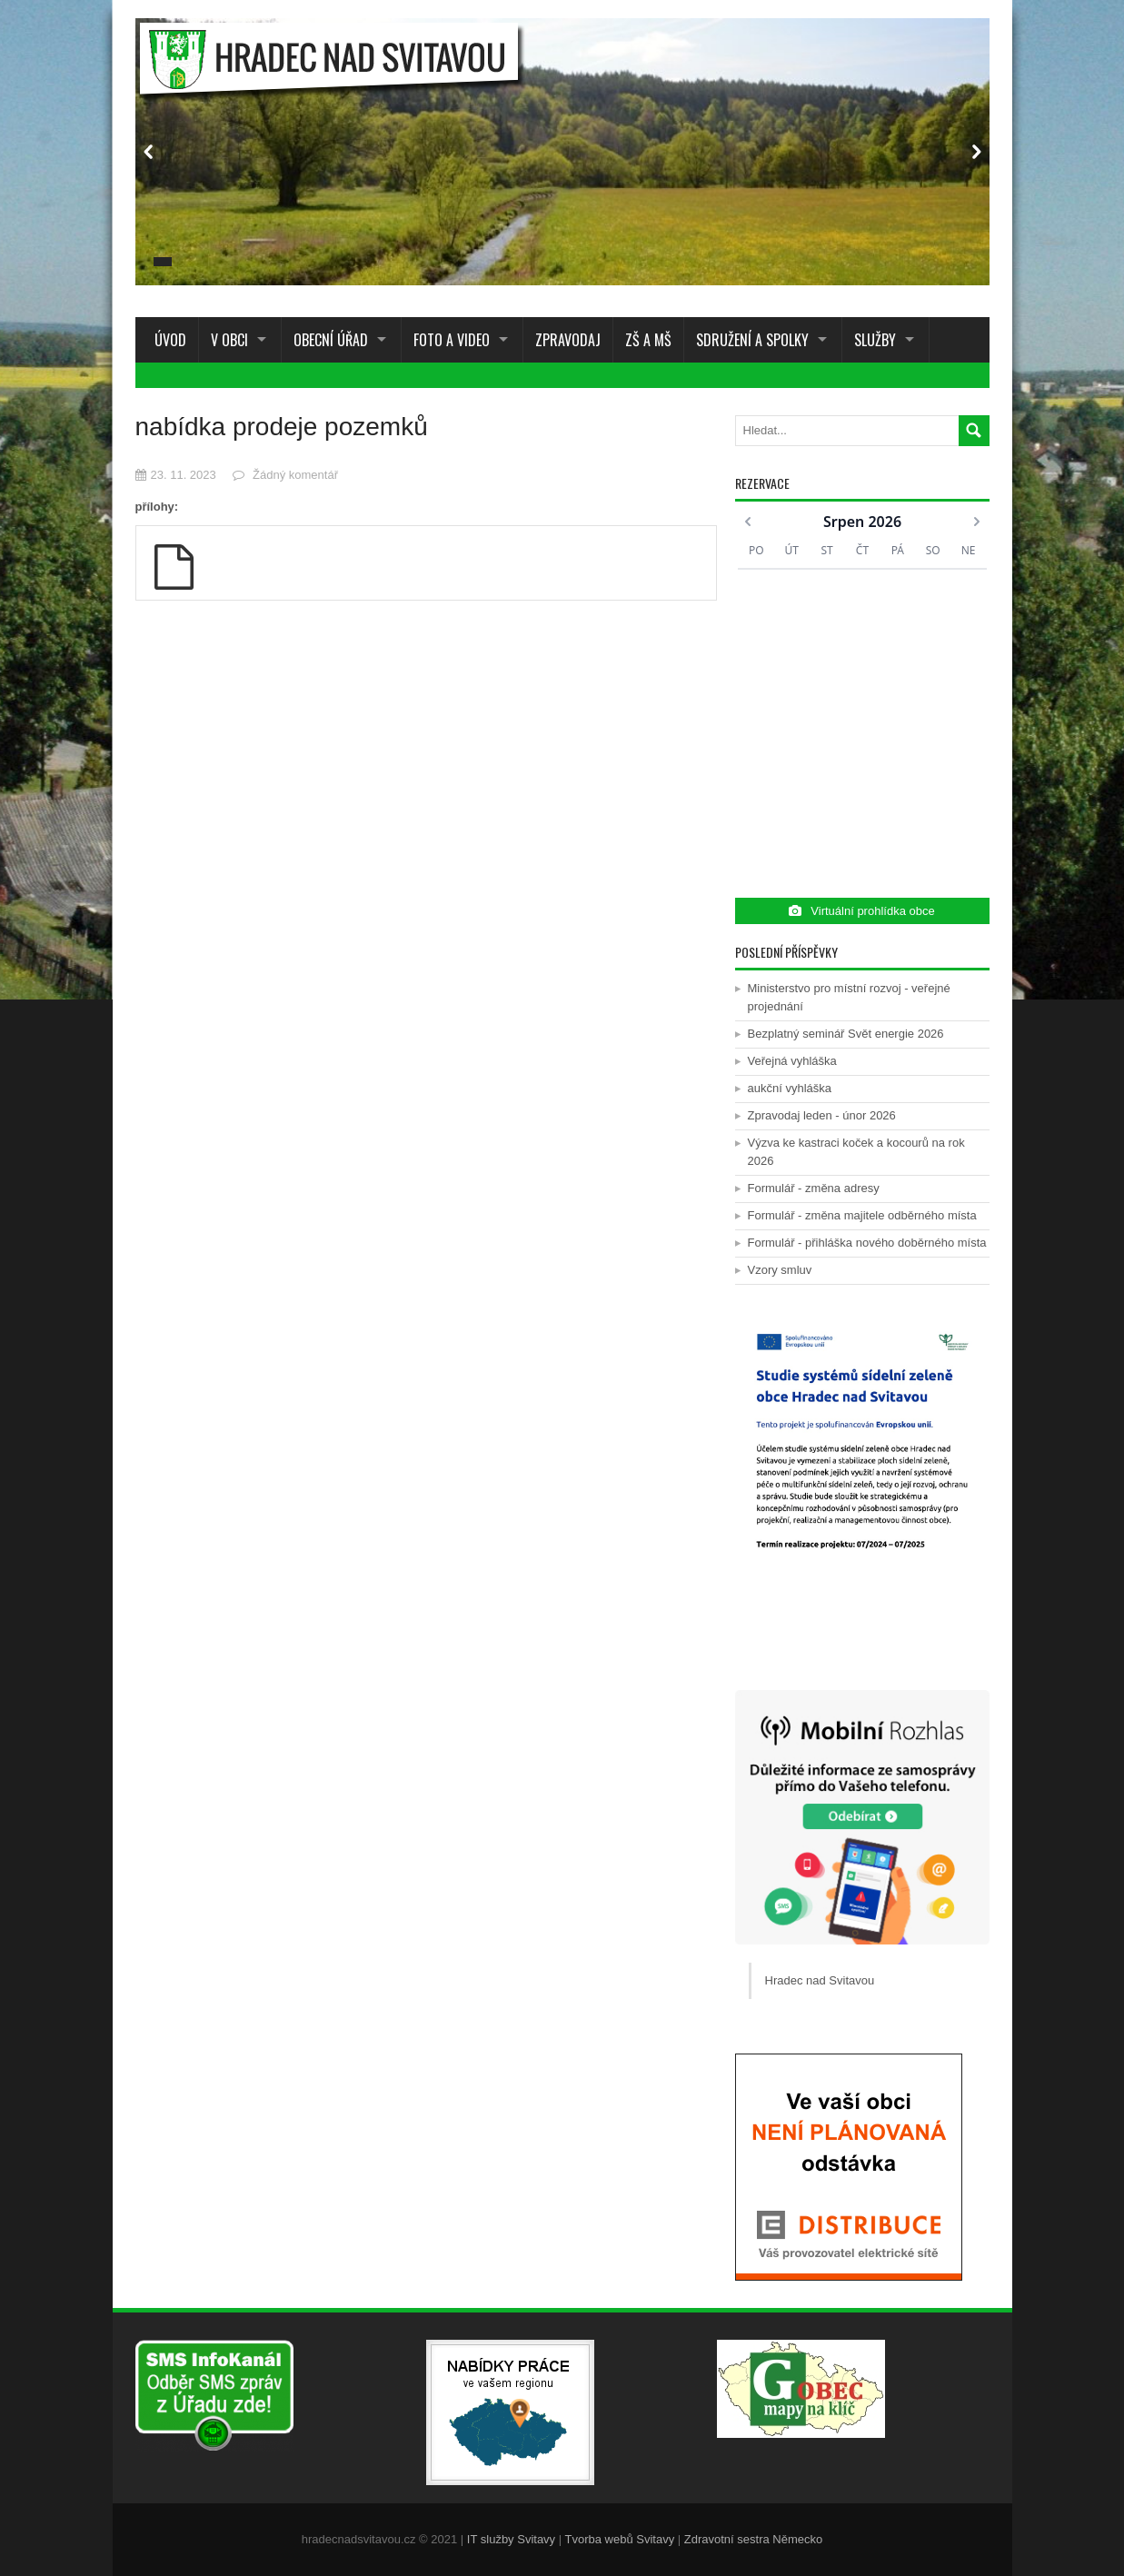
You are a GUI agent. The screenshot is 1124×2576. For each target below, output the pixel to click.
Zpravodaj (568, 340)
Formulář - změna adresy (814, 1188)
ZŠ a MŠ (648, 340)
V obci (229, 340)
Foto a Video (451, 340)
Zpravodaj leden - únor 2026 (822, 1115)
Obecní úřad (330, 340)
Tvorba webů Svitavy (620, 2539)
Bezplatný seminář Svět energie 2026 (846, 1033)
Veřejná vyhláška (792, 1061)
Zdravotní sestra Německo (753, 2539)
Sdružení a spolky (752, 340)
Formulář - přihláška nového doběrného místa (867, 1242)
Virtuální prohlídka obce (861, 911)
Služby (875, 340)
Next (976, 151)
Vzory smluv (780, 1270)
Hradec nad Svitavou (820, 1980)
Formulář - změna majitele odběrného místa (862, 1215)
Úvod (166, 340)
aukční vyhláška (790, 1088)
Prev (149, 151)
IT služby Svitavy (511, 2539)
